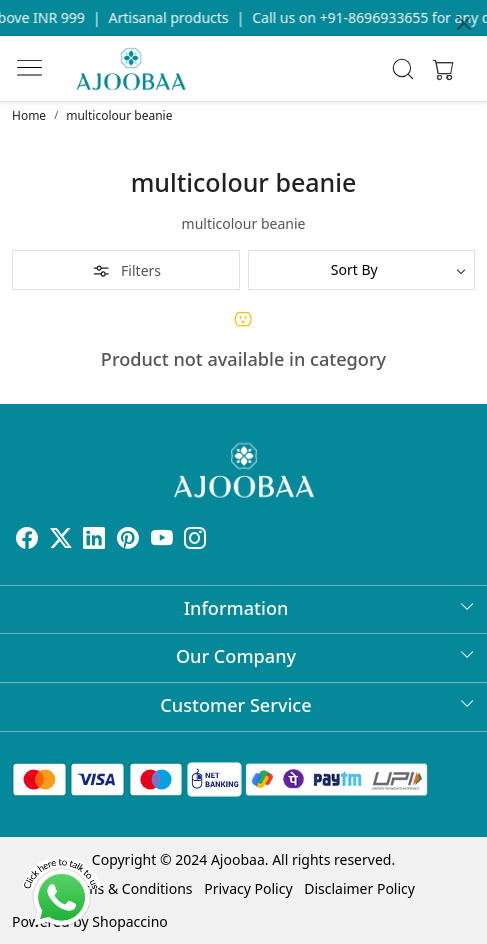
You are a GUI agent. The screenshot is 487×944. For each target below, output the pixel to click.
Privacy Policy (248, 888)
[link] (403, 69)
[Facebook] (27, 540)
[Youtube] (162, 540)
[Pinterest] (128, 540)
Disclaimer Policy (359, 888)
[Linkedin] (94, 540)
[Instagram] (195, 540)
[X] (61, 540)
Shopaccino (129, 921)
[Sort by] (362, 270)
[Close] (464, 23)
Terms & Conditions (128, 888)
